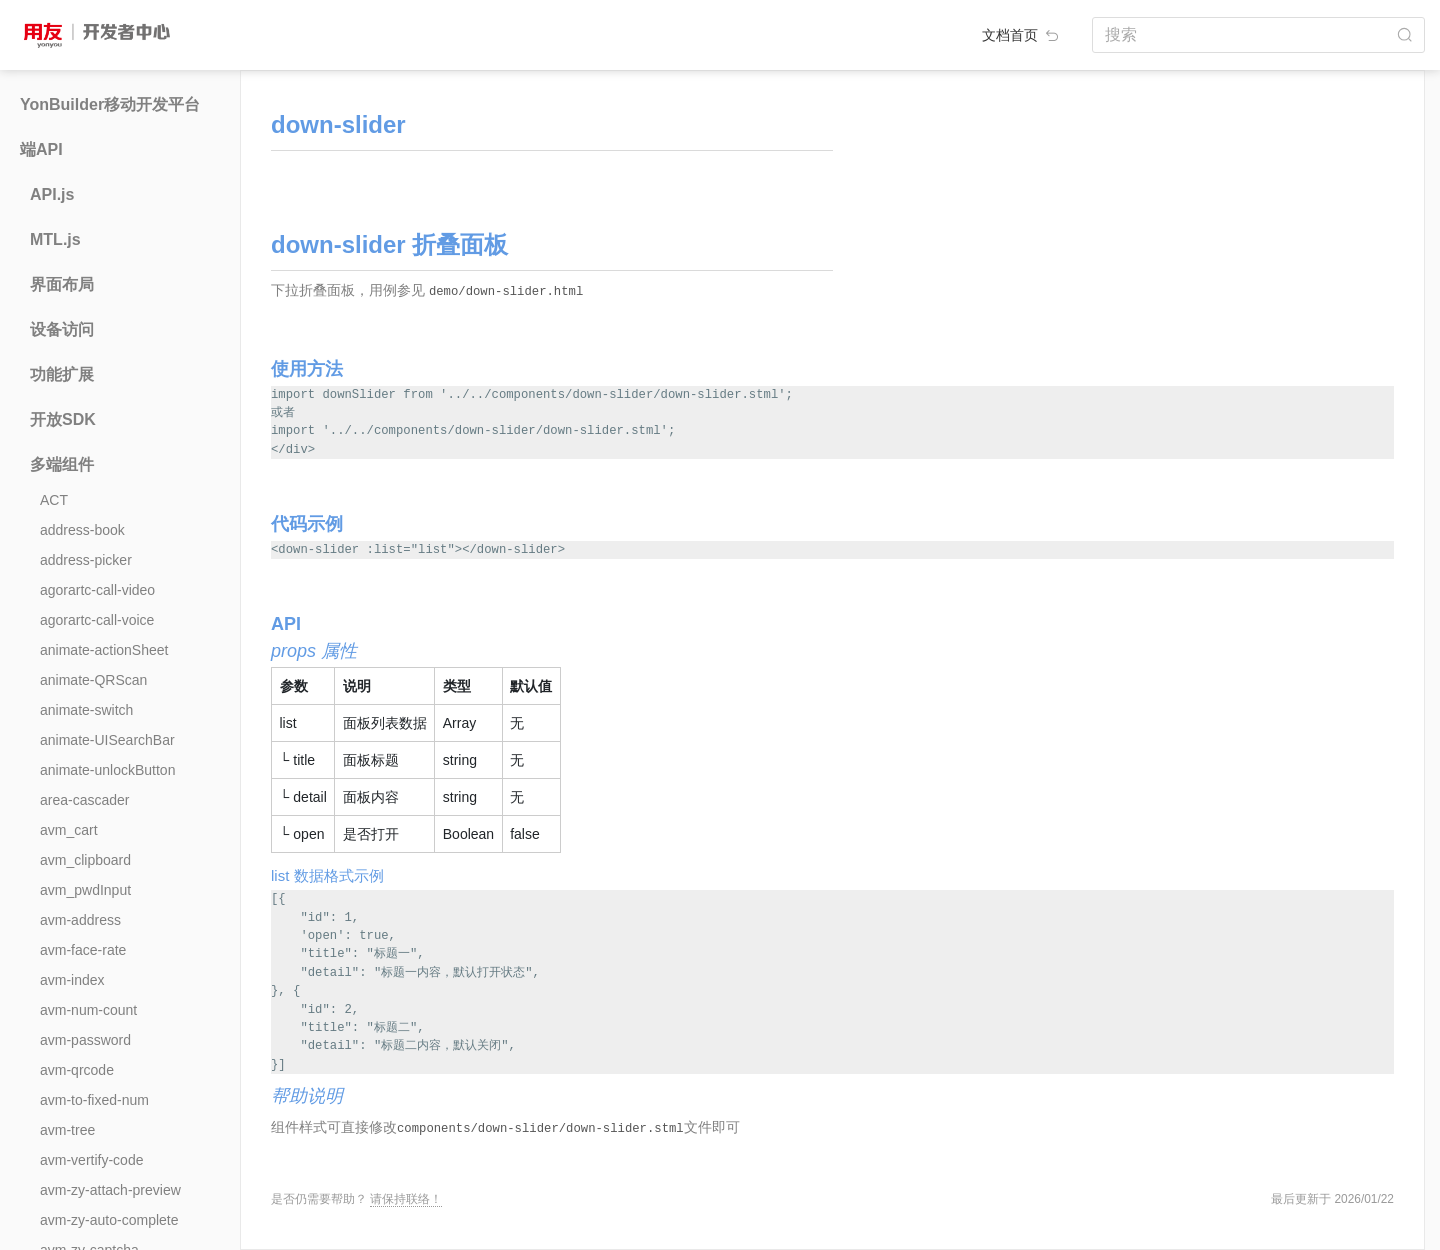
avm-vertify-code (91, 1160)
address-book (82, 530)
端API (41, 149)
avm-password (85, 1040)
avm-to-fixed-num (94, 1100)
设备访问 (62, 329)
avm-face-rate (83, 950)
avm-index (72, 980)
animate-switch (86, 710)
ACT (54, 500)
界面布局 (62, 284)
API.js (52, 194)
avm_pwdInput (85, 890)
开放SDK (63, 419)
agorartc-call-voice (97, 620)
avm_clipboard (85, 860)
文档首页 (1022, 35)
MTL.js (55, 239)
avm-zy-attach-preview (110, 1190)
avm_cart (69, 830)
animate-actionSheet (104, 650)
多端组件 (62, 464)
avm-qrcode (77, 1070)
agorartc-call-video (97, 590)
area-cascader (85, 800)
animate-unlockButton (107, 770)
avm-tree (67, 1130)
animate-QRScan (93, 680)
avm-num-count (88, 1010)
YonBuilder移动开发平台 (110, 104)
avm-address (80, 920)
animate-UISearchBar (107, 740)
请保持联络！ (406, 1199)
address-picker (86, 560)
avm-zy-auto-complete (109, 1220)
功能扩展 (62, 374)
